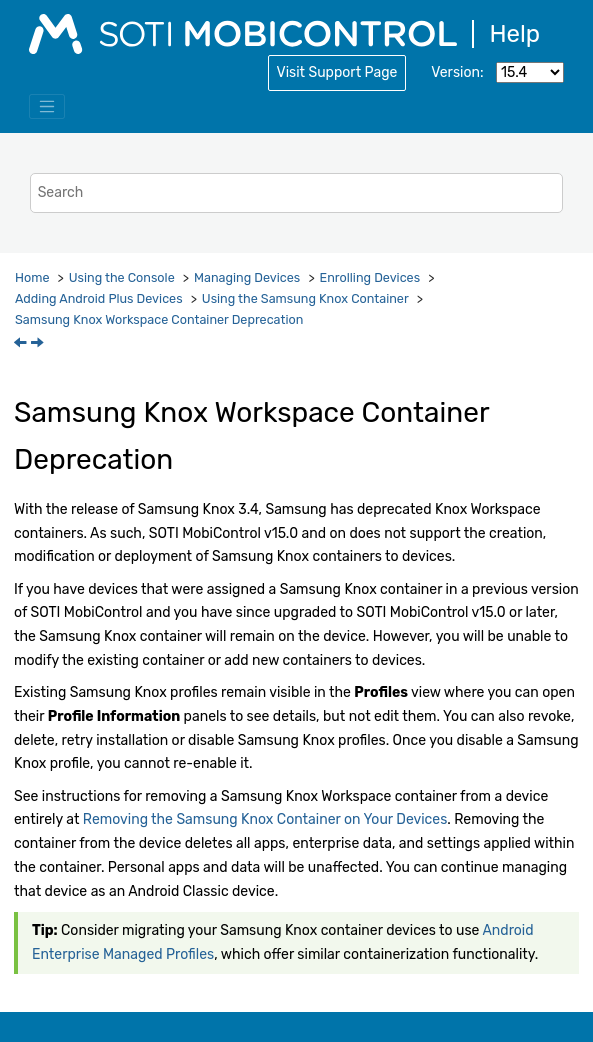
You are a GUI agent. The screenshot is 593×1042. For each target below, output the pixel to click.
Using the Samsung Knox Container (305, 298)
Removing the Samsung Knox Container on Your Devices (265, 819)
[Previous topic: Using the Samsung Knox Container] (22, 344)
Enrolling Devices (370, 277)
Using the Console (122, 277)
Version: (457, 72)
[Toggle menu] (47, 107)
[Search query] (297, 192)
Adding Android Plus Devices (99, 298)
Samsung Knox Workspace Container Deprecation (159, 319)
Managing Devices (247, 277)
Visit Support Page (337, 72)
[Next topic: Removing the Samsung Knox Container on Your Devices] (39, 344)
